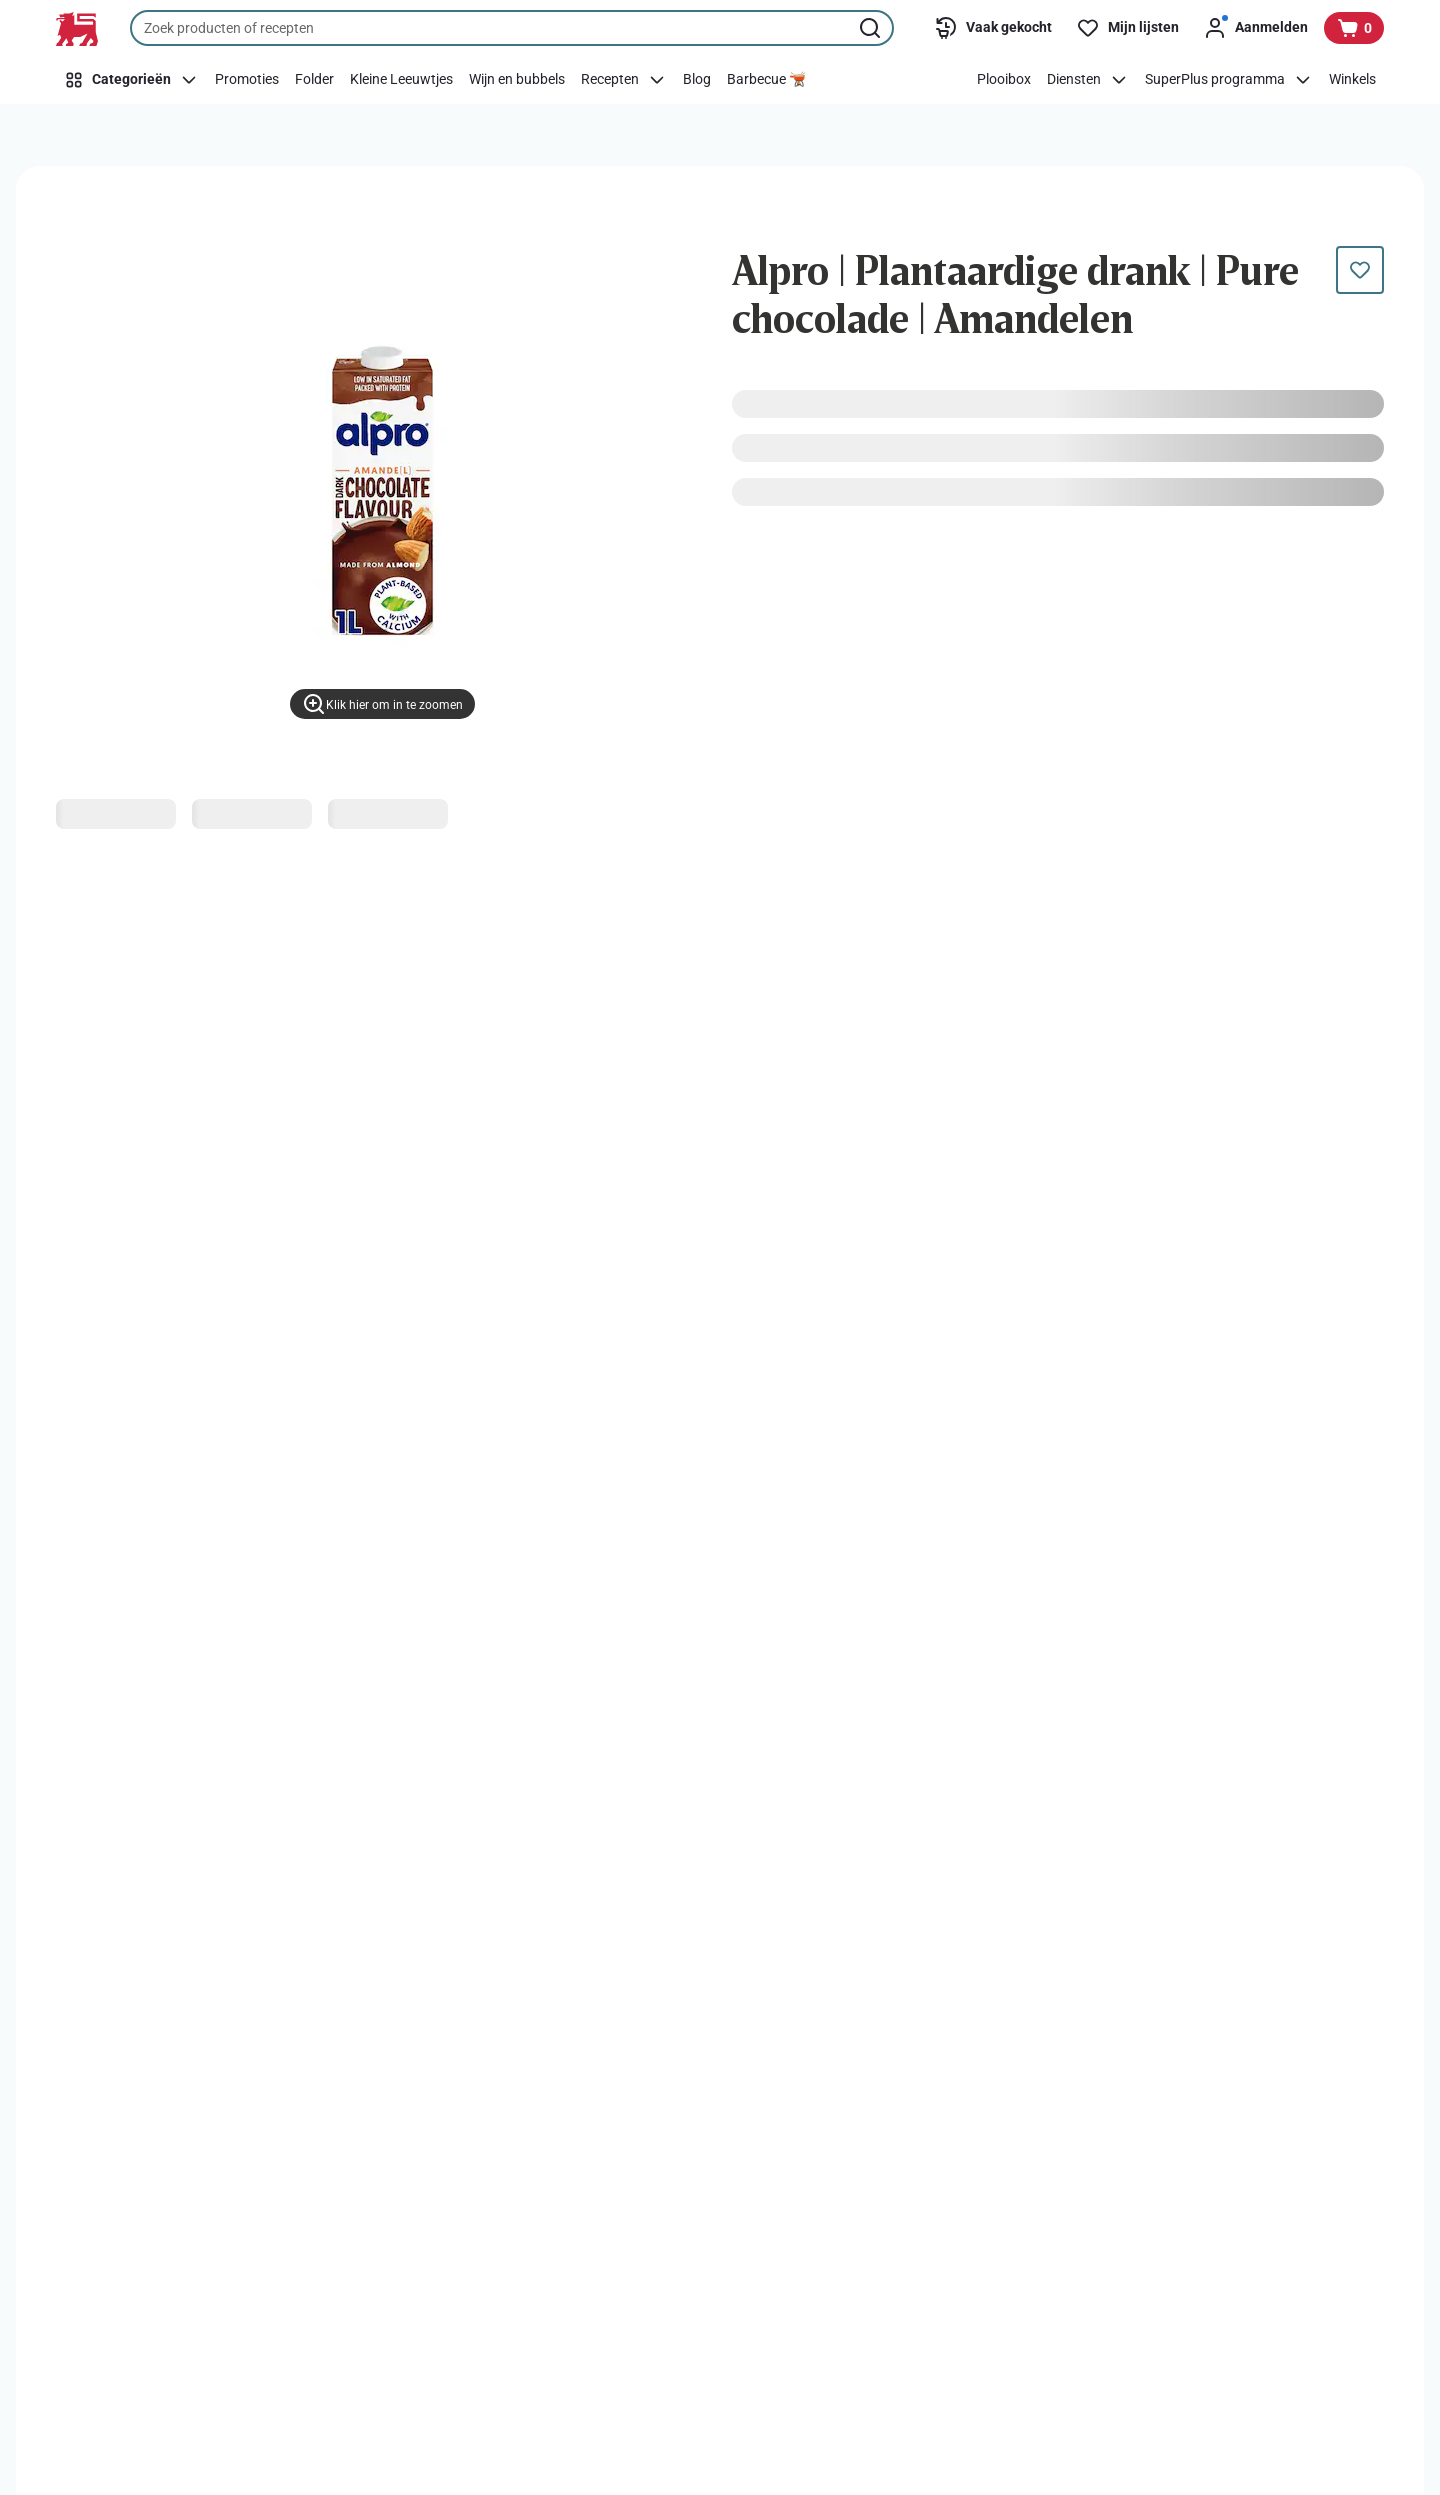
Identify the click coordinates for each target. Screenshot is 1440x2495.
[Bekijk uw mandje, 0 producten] (1354, 28)
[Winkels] (1352, 80)
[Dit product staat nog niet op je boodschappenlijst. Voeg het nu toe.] (1360, 270)
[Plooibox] (1004, 80)
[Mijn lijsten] (1127, 28)
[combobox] (512, 28)
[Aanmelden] (1255, 28)
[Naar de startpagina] (77, 29)
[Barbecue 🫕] (766, 80)
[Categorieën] (131, 80)
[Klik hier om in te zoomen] (382, 704)
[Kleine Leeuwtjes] (401, 80)
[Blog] (697, 80)
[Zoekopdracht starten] (872, 28)
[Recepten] (624, 80)
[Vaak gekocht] (993, 28)
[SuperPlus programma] (1229, 80)
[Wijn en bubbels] (517, 80)
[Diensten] (1088, 80)
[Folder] (314, 80)
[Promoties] (247, 80)
